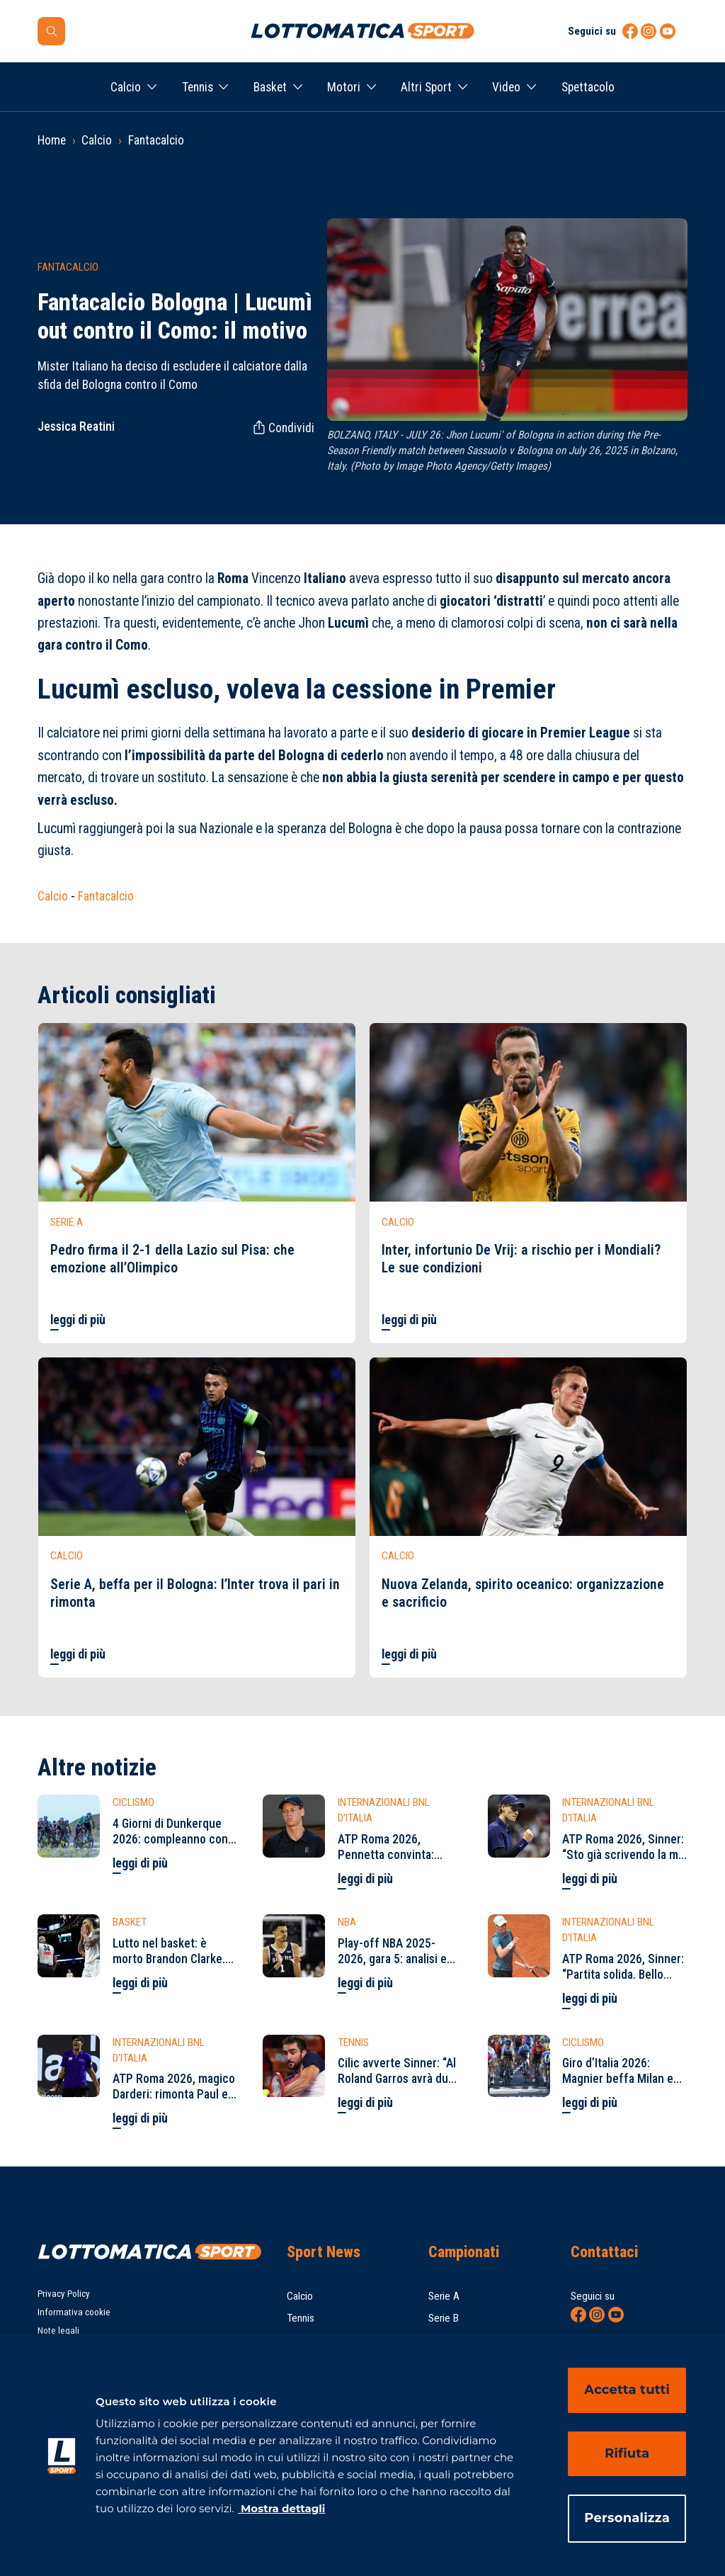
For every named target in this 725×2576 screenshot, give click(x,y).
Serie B (443, 2318)
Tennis (197, 87)
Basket (270, 87)
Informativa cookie (74, 2312)
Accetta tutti (627, 2389)
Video (506, 87)
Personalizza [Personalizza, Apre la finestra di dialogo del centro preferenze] (627, 2518)
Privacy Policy (64, 2293)
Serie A (443, 2296)
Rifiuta (627, 2453)
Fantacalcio (156, 140)
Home (52, 140)
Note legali (58, 2330)
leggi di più (77, 1320)
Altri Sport (426, 87)
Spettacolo (588, 87)
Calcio (125, 87)
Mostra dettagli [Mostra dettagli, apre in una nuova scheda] (282, 2508)
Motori (343, 87)
